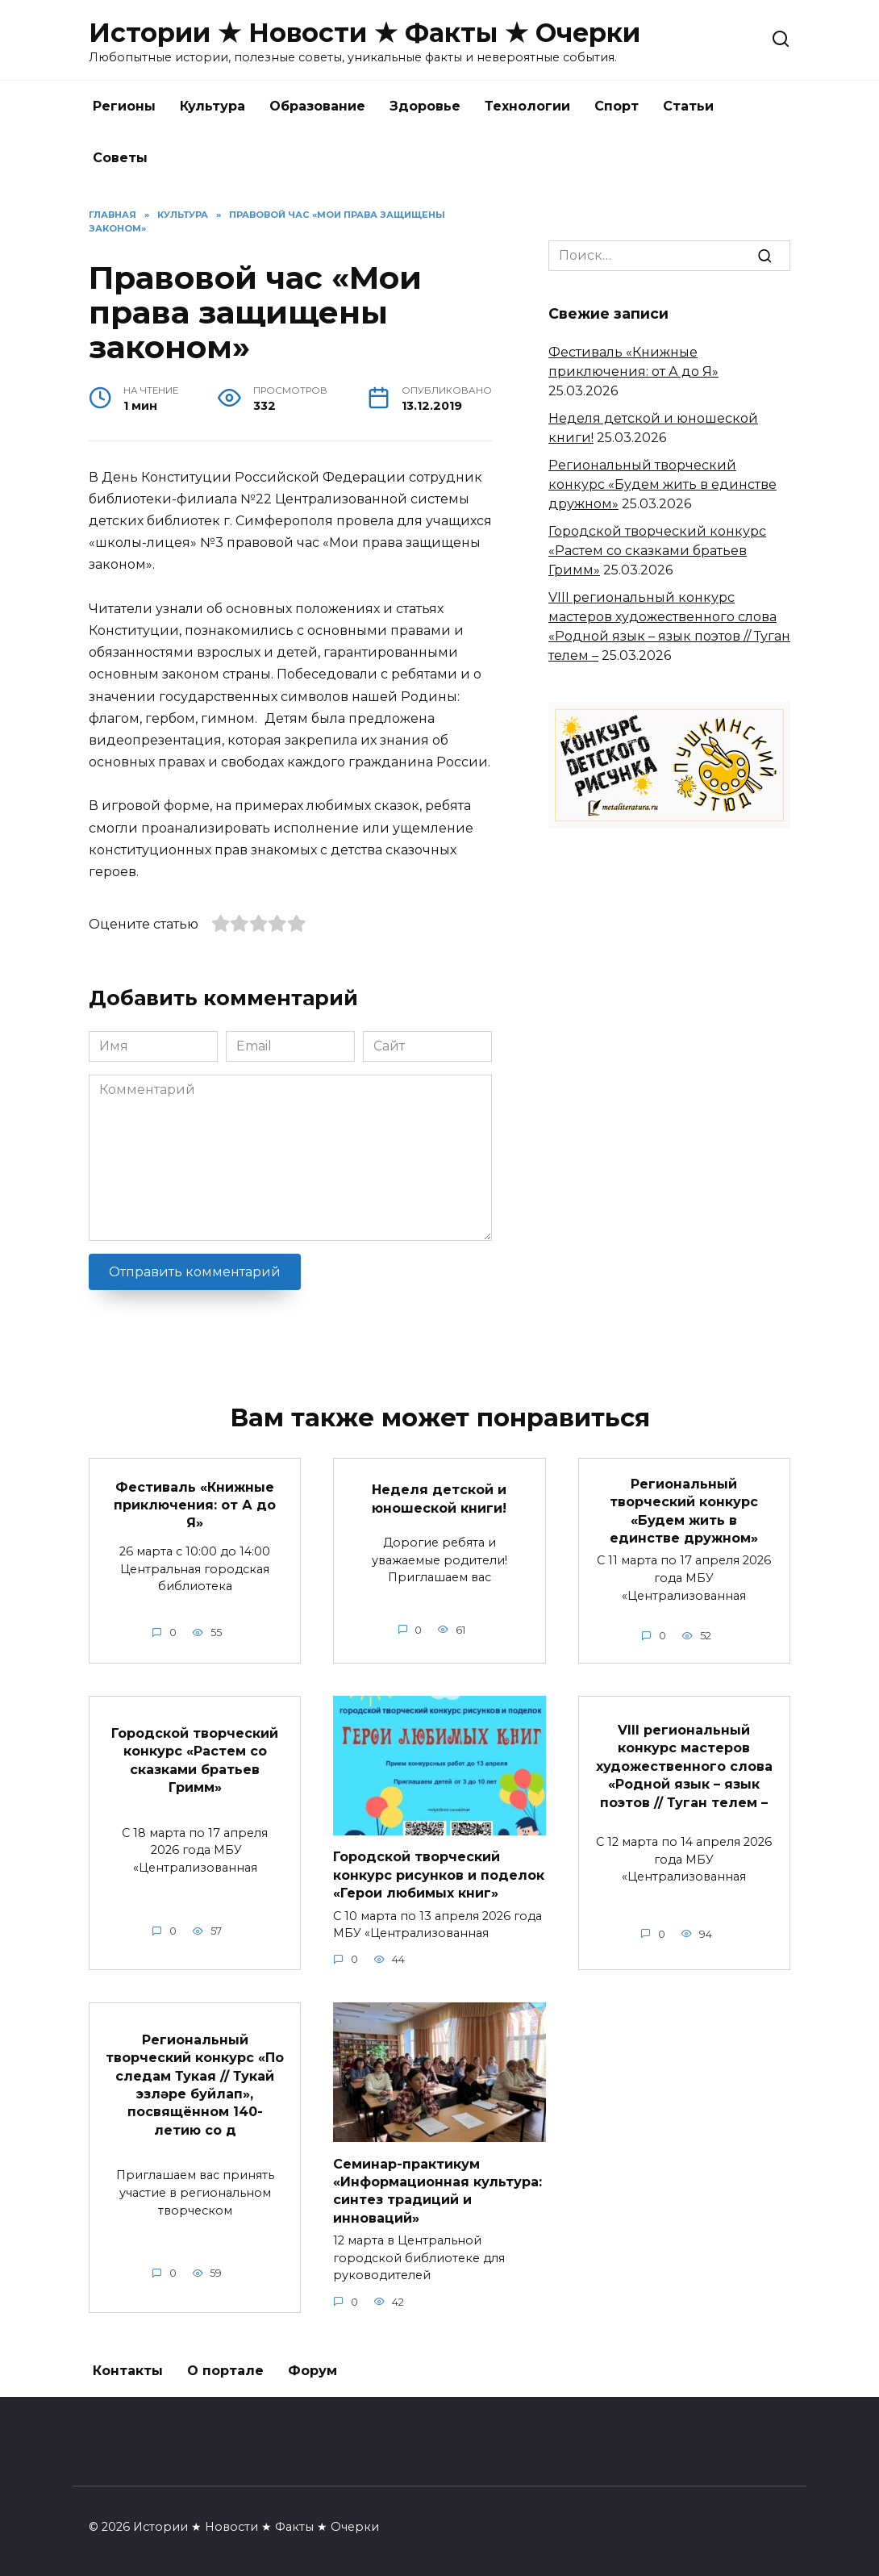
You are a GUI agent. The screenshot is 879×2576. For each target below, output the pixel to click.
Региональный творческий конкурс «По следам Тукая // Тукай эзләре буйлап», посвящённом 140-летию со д (195, 2084)
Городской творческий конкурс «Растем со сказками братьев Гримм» (657, 551)
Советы (120, 157)
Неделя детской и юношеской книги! (439, 1498)
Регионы (124, 106)
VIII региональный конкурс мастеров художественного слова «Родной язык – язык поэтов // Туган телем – (684, 1766)
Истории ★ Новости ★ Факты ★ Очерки (364, 32)
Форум (312, 2370)
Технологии (527, 106)
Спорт (616, 106)
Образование (317, 106)
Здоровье (425, 106)
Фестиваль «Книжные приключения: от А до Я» (195, 1504)
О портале (225, 2370)
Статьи (688, 106)
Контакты (128, 2370)
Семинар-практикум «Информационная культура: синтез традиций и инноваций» (437, 2190)
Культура (212, 106)
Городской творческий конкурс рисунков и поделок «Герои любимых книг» (438, 1875)
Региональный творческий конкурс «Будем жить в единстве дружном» (662, 484)
